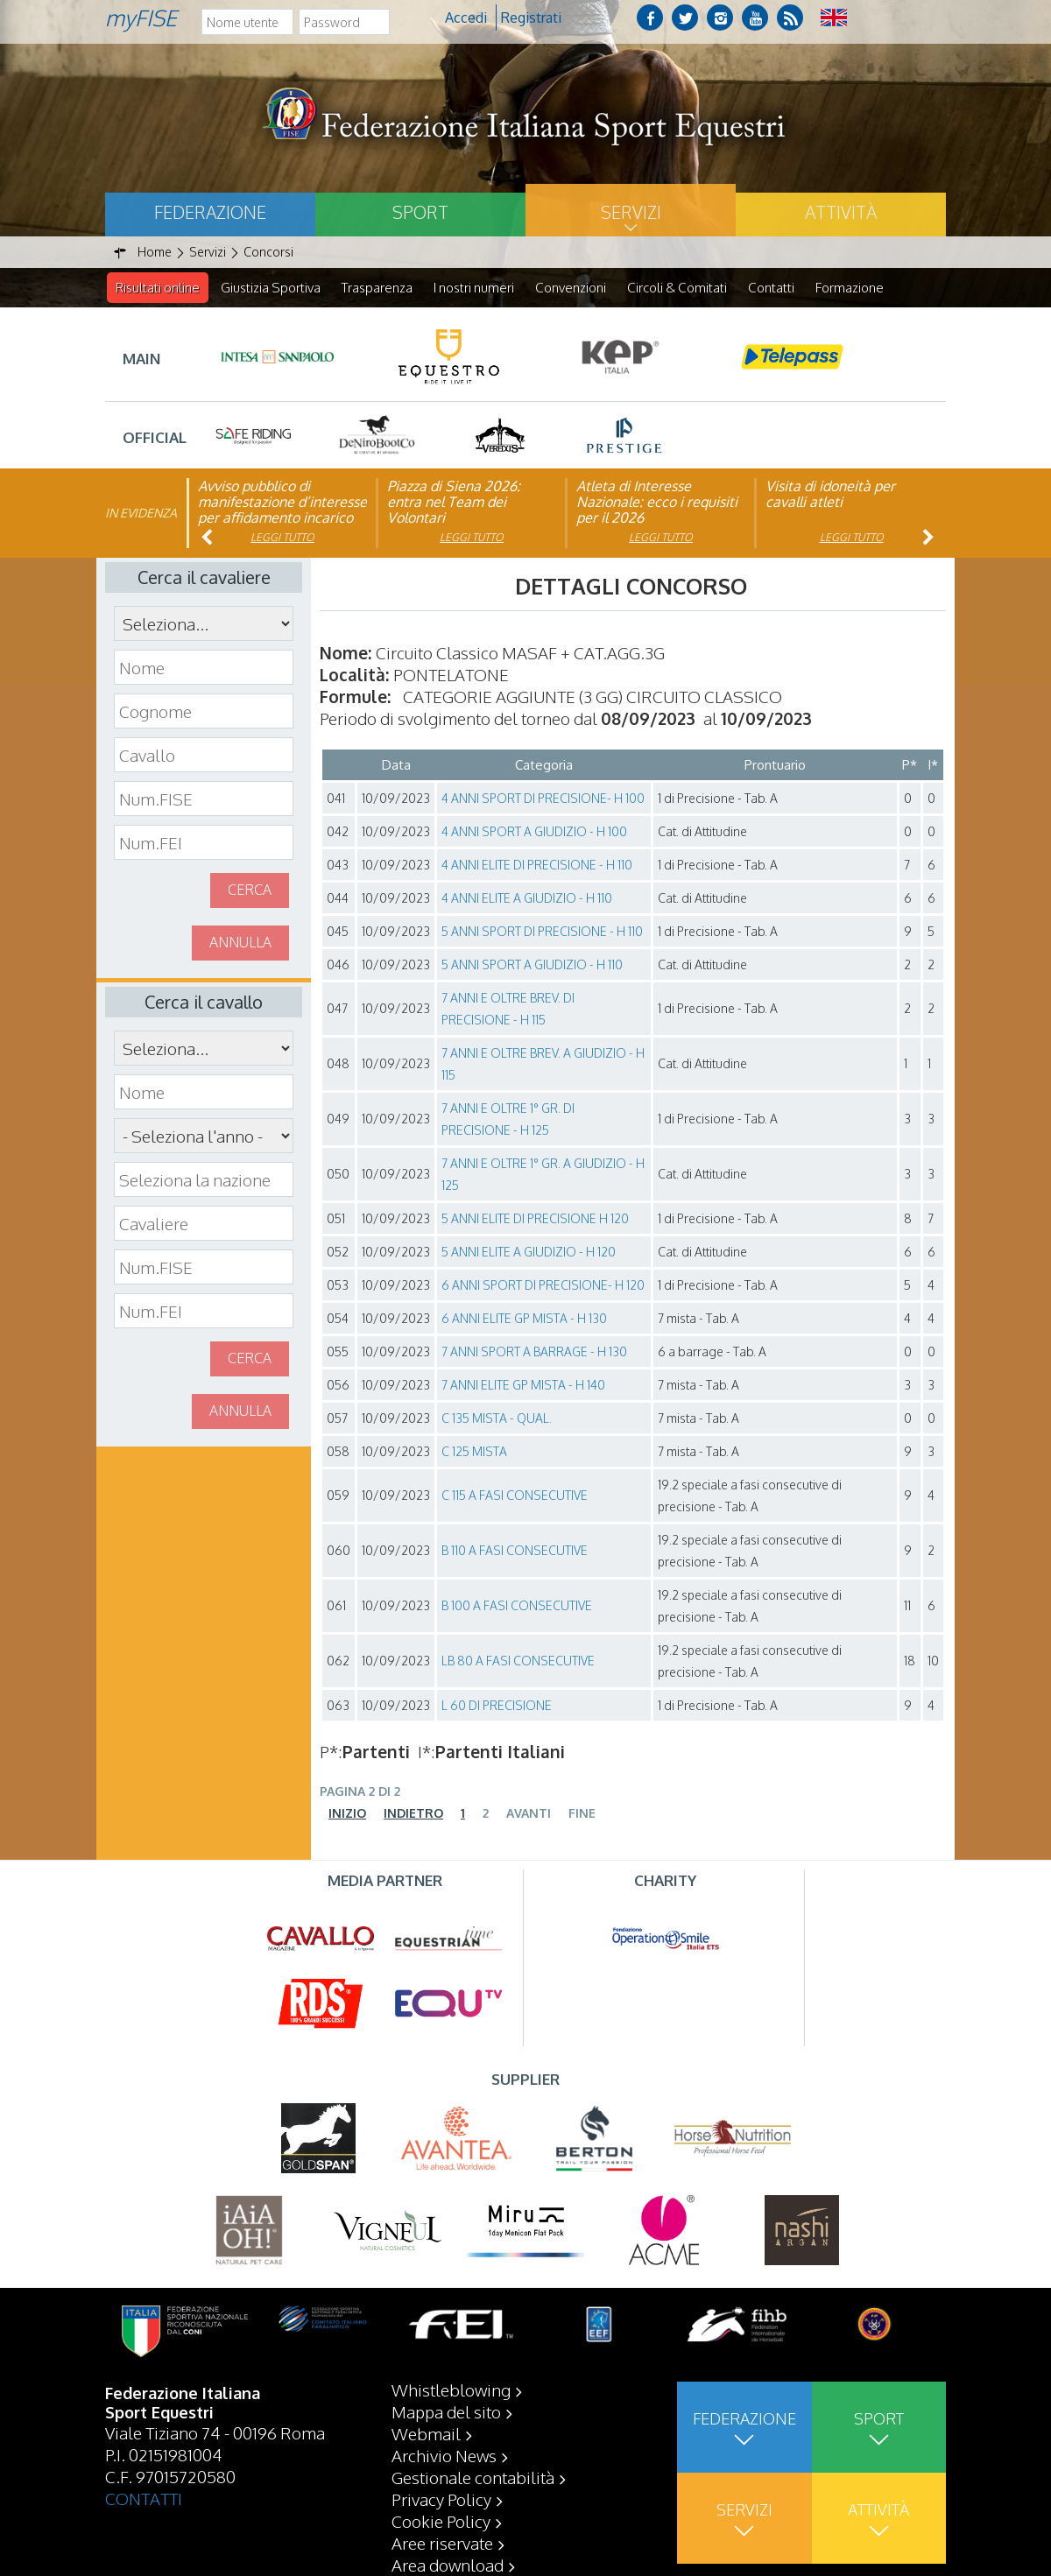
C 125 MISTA (474, 1452)
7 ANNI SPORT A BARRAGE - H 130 (534, 1352)
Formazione (849, 287)
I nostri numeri (474, 287)
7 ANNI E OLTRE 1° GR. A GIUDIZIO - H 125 (543, 1175)
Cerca (250, 890)
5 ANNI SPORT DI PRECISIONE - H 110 (542, 932)
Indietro (413, 1813)
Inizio (347, 1813)
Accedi (466, 17)
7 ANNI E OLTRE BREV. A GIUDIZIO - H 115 (543, 1064)
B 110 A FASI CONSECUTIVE (514, 1551)
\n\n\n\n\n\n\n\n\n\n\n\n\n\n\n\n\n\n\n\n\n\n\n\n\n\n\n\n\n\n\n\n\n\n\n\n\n (203, 1136)
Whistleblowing (451, 2389)
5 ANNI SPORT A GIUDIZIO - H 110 (532, 965)
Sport (420, 212)
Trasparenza (377, 287)
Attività (841, 212)
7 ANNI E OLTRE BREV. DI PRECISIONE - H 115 (508, 1009)
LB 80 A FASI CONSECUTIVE (518, 1661)
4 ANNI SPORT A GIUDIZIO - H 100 (534, 832)
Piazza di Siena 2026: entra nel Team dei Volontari (453, 502)
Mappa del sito (446, 2411)
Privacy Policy (441, 2498)
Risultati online (158, 287)
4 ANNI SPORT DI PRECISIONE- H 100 (543, 799)
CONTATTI (143, 2498)
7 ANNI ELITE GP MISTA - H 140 (523, 1385)
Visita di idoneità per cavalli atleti (830, 494)
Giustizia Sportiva (271, 287)
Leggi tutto (282, 538)
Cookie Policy (440, 2520)
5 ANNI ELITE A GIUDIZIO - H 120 (528, 1252)
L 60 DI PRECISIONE (496, 1706)
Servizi (631, 212)
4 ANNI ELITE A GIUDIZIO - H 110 (526, 898)
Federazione (210, 212)
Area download (447, 2564)
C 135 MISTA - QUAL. (496, 1418)
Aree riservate (442, 2542)
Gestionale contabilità (472, 2477)
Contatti (771, 287)
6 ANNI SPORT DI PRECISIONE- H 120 (543, 1285)
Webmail (426, 2433)
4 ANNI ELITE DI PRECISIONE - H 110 (536, 865)
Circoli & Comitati (677, 287)
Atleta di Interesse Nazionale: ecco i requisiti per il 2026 (656, 502)
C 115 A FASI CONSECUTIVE (514, 1496)
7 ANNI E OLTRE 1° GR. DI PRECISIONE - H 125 (508, 1119)
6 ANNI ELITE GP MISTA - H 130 (524, 1319)
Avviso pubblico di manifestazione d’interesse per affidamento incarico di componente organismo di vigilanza (282, 518)
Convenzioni (570, 287)
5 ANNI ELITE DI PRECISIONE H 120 (535, 1219)
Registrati (531, 17)
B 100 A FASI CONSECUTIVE (516, 1606)
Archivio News (444, 2455)
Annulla (240, 943)
